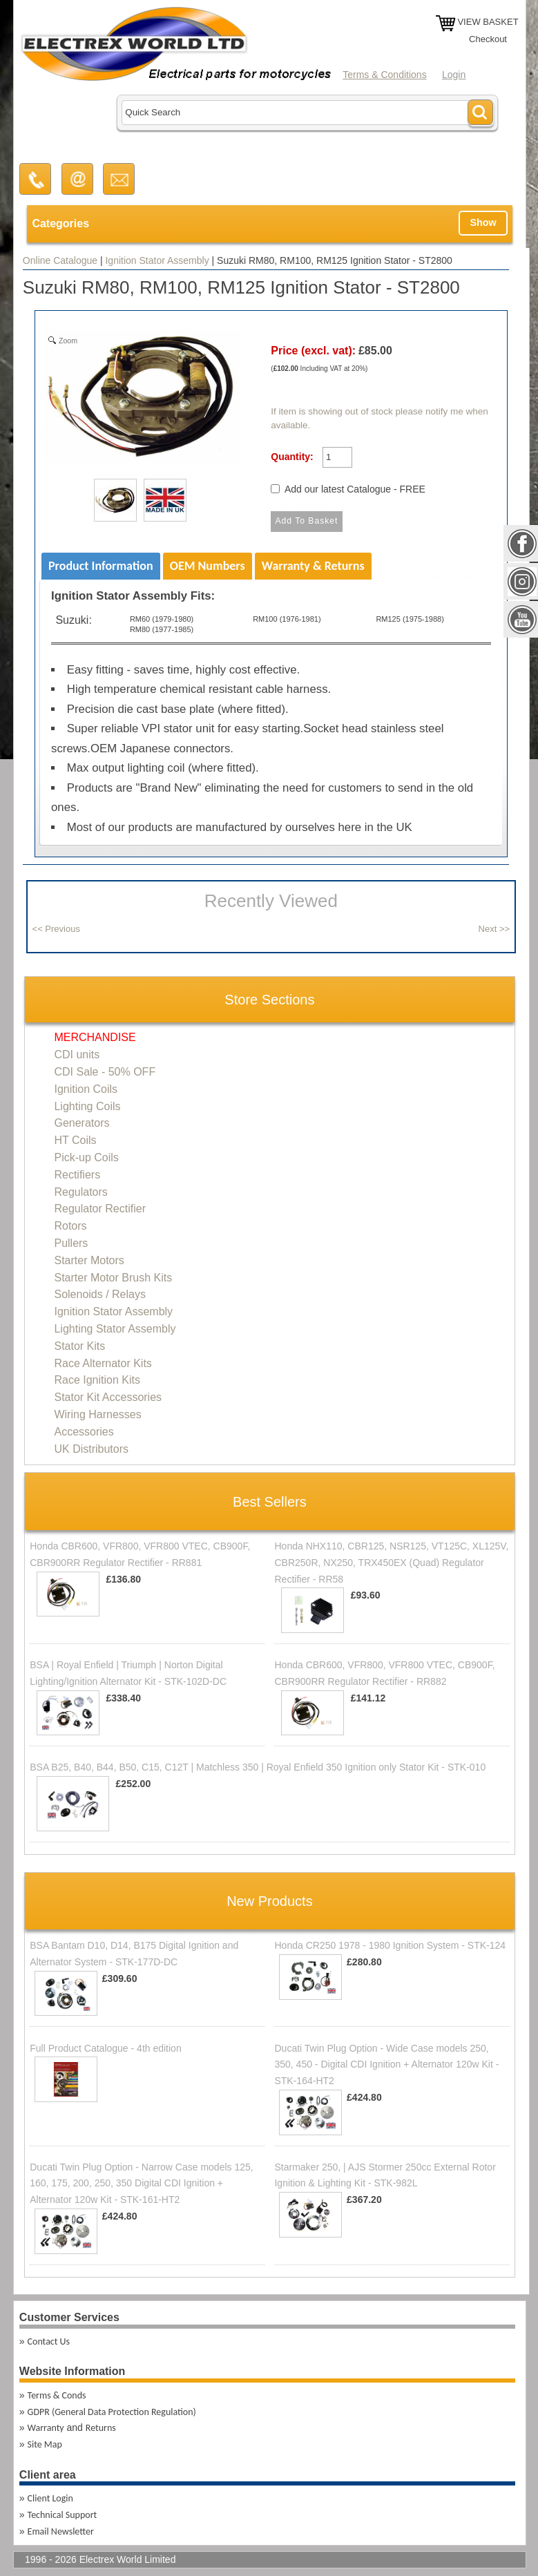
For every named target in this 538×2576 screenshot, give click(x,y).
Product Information (100, 565)
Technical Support (62, 2515)
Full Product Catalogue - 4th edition (105, 2048)
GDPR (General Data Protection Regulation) (112, 2412)
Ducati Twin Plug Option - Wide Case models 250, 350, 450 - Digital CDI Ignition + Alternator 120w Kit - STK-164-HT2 (386, 2065)
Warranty (46, 2428)
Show (483, 222)
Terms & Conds (57, 2395)
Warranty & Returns (313, 565)
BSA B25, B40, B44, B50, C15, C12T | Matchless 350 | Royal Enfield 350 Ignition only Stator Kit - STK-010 (258, 1767)
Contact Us (49, 2341)
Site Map (45, 2444)
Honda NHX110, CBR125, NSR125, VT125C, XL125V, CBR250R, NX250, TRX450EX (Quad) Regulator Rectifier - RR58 (391, 1562)
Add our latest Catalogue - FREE (355, 489)
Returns (101, 2428)
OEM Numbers (207, 565)
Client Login (50, 2498)
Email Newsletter (61, 2531)
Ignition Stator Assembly (157, 260)
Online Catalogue (60, 260)
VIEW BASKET (487, 22)
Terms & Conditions (384, 74)
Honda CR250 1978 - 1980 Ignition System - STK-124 (390, 1945)
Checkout (488, 39)
